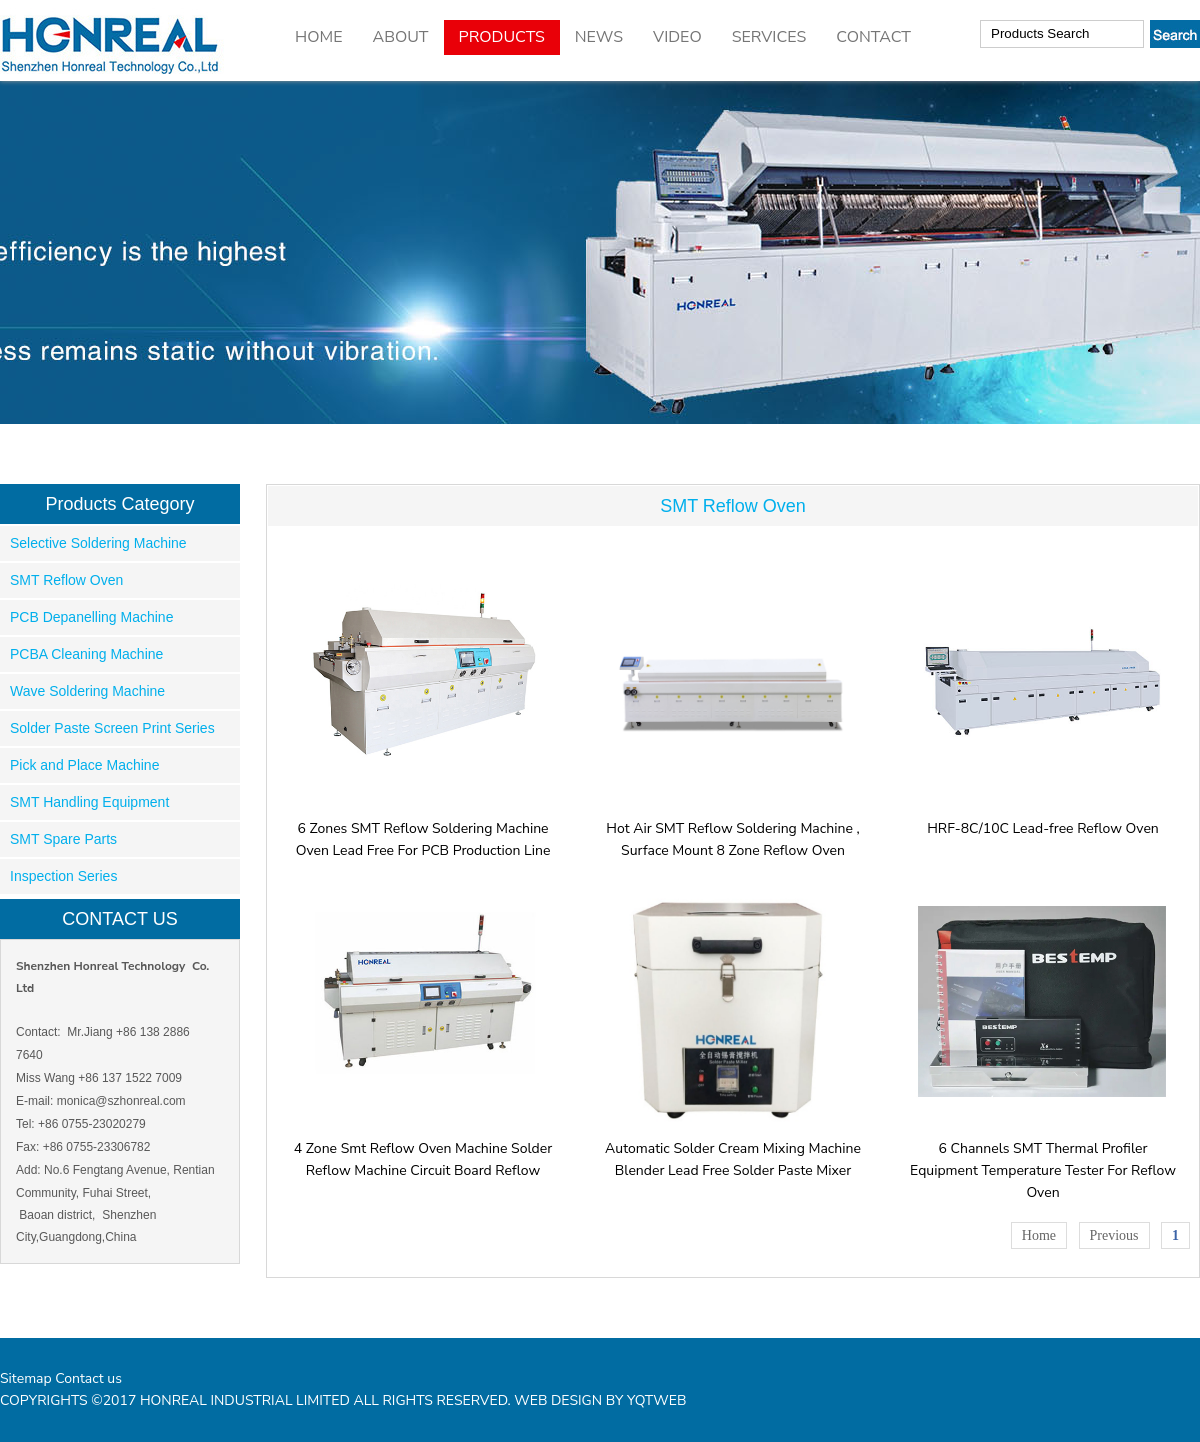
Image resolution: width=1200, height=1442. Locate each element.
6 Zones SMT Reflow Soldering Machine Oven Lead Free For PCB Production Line (423, 828)
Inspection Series (63, 876)
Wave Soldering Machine (87, 691)
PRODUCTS (502, 37)
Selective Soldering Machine (98, 543)
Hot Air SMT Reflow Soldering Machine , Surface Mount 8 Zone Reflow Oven (733, 828)
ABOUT (400, 37)
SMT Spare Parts (63, 839)
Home (1039, 1235)
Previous (1114, 1235)
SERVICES (769, 37)
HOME (318, 37)
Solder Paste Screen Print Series (112, 728)
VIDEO (677, 37)
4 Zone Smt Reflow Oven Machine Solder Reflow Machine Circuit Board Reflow (423, 1148)
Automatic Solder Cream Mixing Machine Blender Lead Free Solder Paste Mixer (733, 1148)
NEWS (599, 37)
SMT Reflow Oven (66, 580)
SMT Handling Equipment (89, 802)
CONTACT (873, 37)
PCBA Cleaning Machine (86, 654)
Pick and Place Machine (84, 765)
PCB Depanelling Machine (91, 617)
